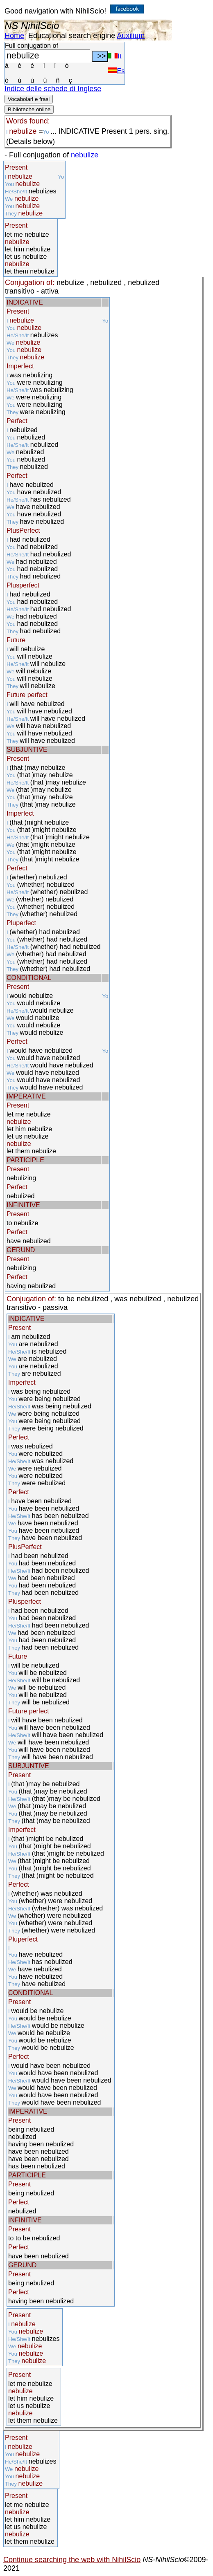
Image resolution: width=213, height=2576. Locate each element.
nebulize (84, 155)
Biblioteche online (29, 109)
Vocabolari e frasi (29, 99)
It (114, 56)
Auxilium (131, 35)
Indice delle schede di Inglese (53, 89)
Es (116, 70)
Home (14, 35)
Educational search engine (71, 35)
